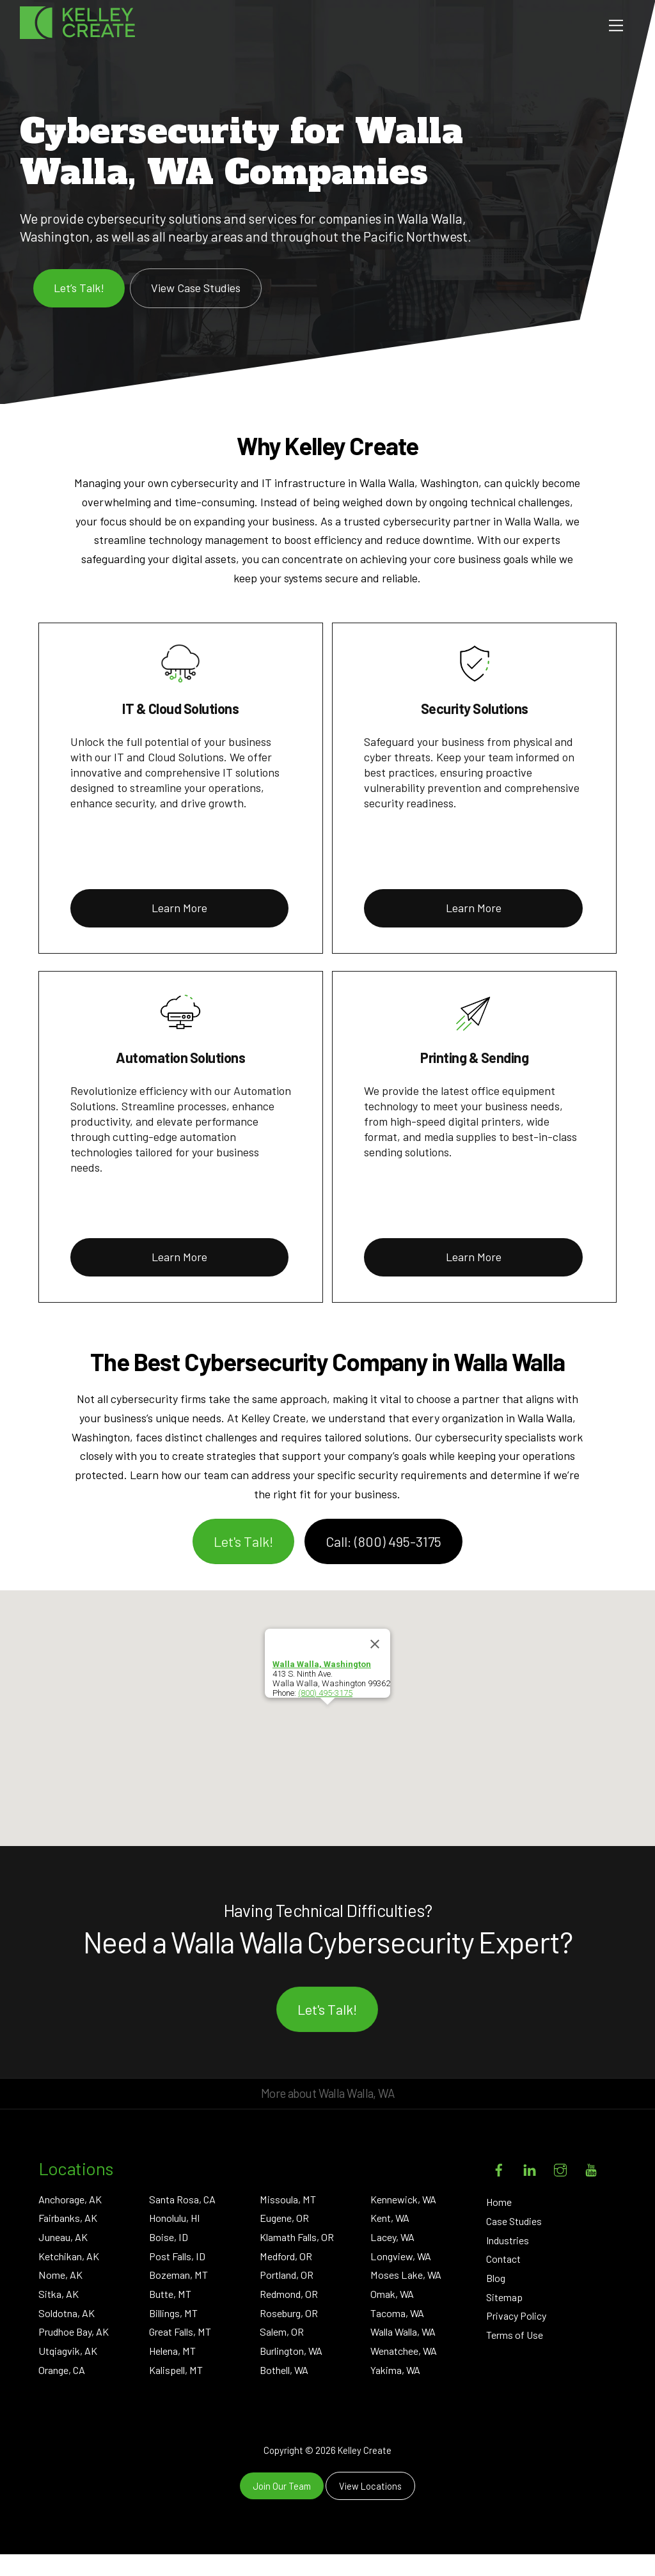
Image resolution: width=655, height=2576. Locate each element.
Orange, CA (61, 2392)
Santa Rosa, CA (182, 2221)
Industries (508, 2262)
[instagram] (560, 2190)
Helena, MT (172, 2373)
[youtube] (591, 2190)
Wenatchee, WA (403, 2373)
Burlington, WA (291, 2373)
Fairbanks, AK (67, 2240)
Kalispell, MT (176, 2392)
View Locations (370, 2507)
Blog (495, 2299)
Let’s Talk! (79, 309)
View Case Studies (196, 309)
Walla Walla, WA (403, 2354)
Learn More (179, 930)
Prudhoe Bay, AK (73, 2354)
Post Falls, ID (177, 2278)
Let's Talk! (243, 1563)
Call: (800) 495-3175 (383, 1563)
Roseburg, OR (289, 2335)
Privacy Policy (516, 2338)
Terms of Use (515, 2357)
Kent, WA (389, 2240)
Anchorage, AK (70, 2221)
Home (499, 2224)
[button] (327, 1739)
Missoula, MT (288, 2221)
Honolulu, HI (174, 2240)
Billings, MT (173, 2335)
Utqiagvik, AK (67, 2373)
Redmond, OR (289, 2315)
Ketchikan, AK (68, 2278)
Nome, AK (60, 2297)
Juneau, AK (63, 2259)
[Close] (374, 1666)
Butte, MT (170, 2315)
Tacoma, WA (397, 2335)
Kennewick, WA (403, 2221)
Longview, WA (400, 2278)
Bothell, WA (284, 2392)
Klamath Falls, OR (297, 2259)
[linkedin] (529, 2190)
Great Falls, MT (180, 2354)
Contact (503, 2281)
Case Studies (514, 2243)
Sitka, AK (58, 2315)
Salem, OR (282, 2354)
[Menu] (616, 25)
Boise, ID (168, 2259)
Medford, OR (286, 2278)
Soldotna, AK (66, 2335)
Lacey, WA (392, 2259)
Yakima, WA (395, 2392)
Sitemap (504, 2319)
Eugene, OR (284, 2240)
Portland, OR (286, 2297)
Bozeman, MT (178, 2297)
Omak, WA (392, 2315)
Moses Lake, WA (405, 2297)
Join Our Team (282, 2507)
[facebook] (499, 2190)
